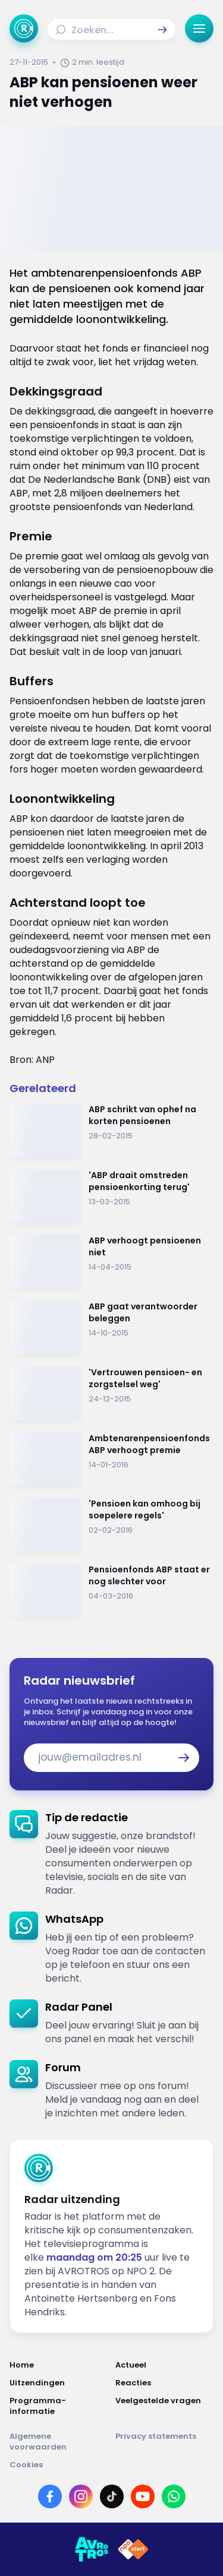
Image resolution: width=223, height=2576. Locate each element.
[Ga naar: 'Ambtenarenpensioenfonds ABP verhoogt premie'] (111, 1459)
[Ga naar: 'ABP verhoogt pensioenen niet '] (111, 1262)
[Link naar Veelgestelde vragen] (164, 2406)
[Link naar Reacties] (164, 2383)
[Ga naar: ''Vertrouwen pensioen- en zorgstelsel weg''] (111, 1393)
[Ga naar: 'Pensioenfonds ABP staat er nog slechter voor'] (111, 1591)
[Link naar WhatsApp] (174, 2496)
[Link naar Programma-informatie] (59, 2406)
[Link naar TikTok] (112, 2496)
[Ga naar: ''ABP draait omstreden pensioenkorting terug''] (111, 1196)
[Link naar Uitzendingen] (59, 2383)
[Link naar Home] (59, 2365)
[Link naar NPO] (133, 2549)
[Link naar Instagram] (81, 2496)
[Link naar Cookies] (111, 2465)
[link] (111, 1853)
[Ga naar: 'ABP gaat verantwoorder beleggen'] (111, 1327)
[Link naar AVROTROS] (91, 2549)
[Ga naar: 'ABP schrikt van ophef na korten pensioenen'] (111, 1130)
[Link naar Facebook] (50, 2496)
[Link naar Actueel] (164, 2365)
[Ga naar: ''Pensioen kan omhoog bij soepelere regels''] (111, 1525)
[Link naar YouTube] (143, 2496)
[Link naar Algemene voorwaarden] (59, 2441)
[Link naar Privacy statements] (164, 2441)
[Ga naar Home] (24, 28)
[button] (162, 29)
